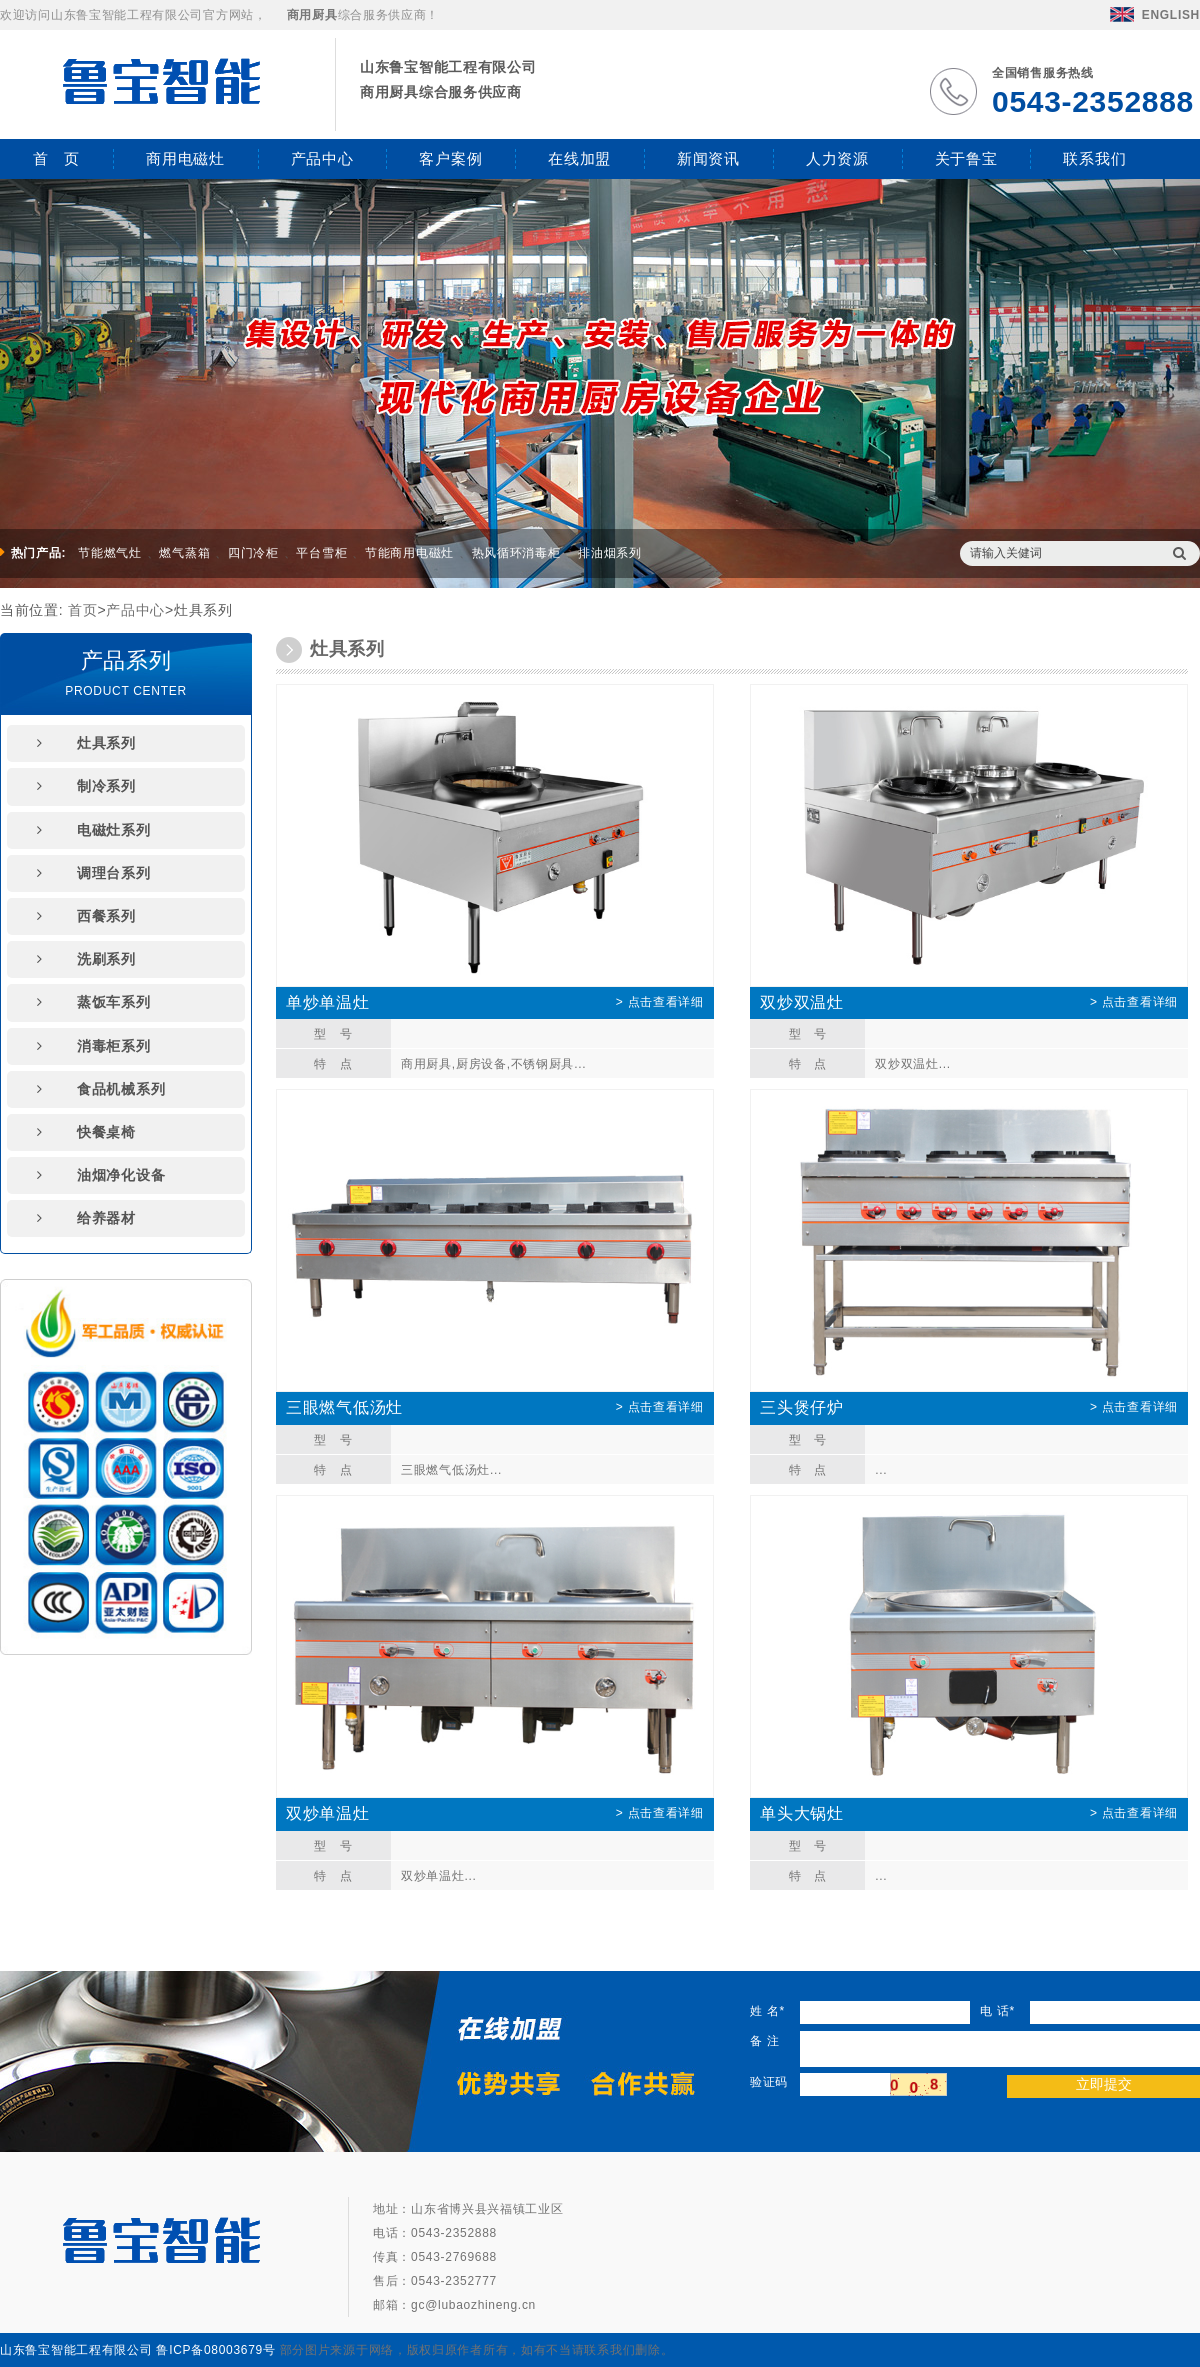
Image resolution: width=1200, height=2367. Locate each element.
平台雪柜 (321, 553)
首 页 (56, 158)
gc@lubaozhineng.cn (473, 2305)
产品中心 (322, 158)
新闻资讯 (708, 158)
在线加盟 (579, 158)
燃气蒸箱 (184, 553)
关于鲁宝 (966, 158)
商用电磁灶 (185, 158)
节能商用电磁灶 (409, 553)
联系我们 (1094, 158)
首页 (82, 610)
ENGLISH (1155, 15)
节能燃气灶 (110, 553)
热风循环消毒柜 (516, 553)
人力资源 (837, 158)
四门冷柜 (253, 553)
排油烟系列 (610, 553)
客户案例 (450, 158)
